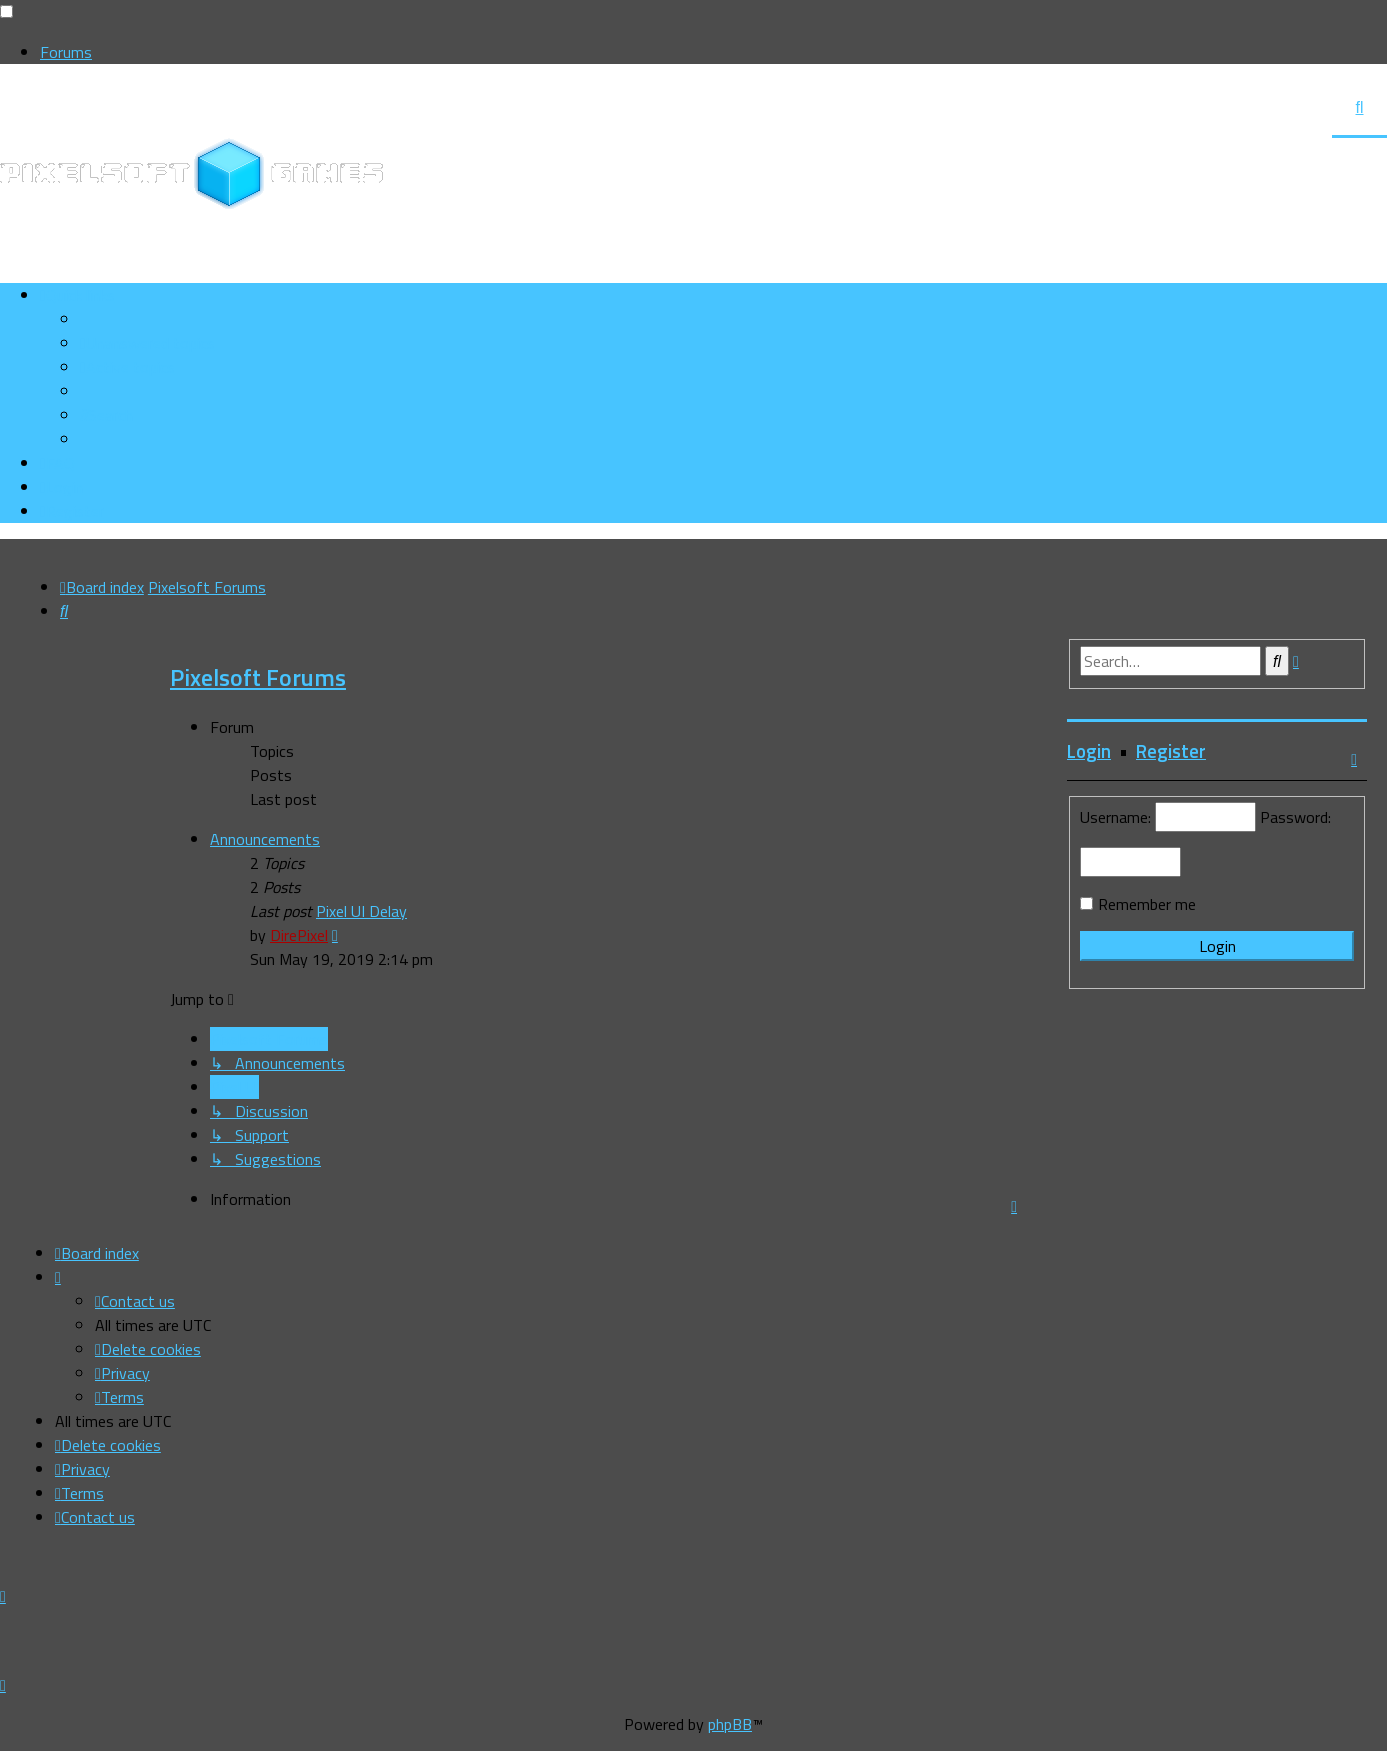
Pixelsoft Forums (258, 677)
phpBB (730, 1724)
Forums (66, 52)
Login (1089, 751)
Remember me (1147, 904)
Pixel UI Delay (361, 911)
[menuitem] (147, 343)
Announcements (265, 839)
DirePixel (299, 935)
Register (1171, 751)
